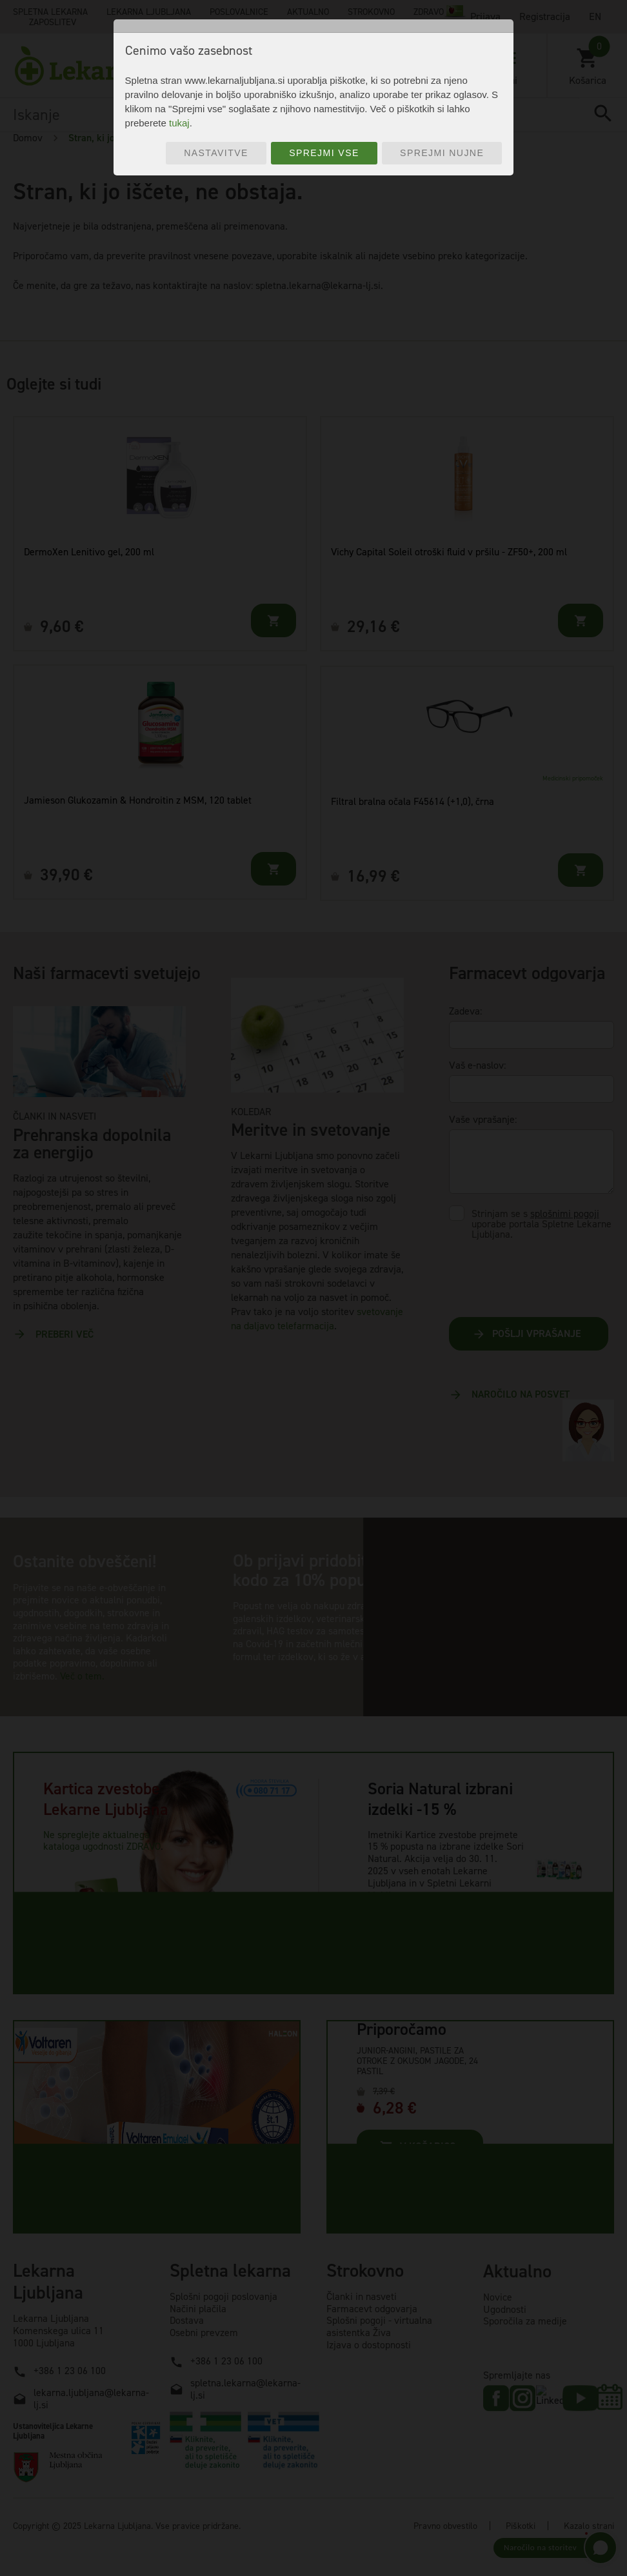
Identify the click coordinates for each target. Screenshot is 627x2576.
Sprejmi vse (324, 153)
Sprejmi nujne (442, 153)
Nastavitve (216, 153)
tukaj (179, 122)
